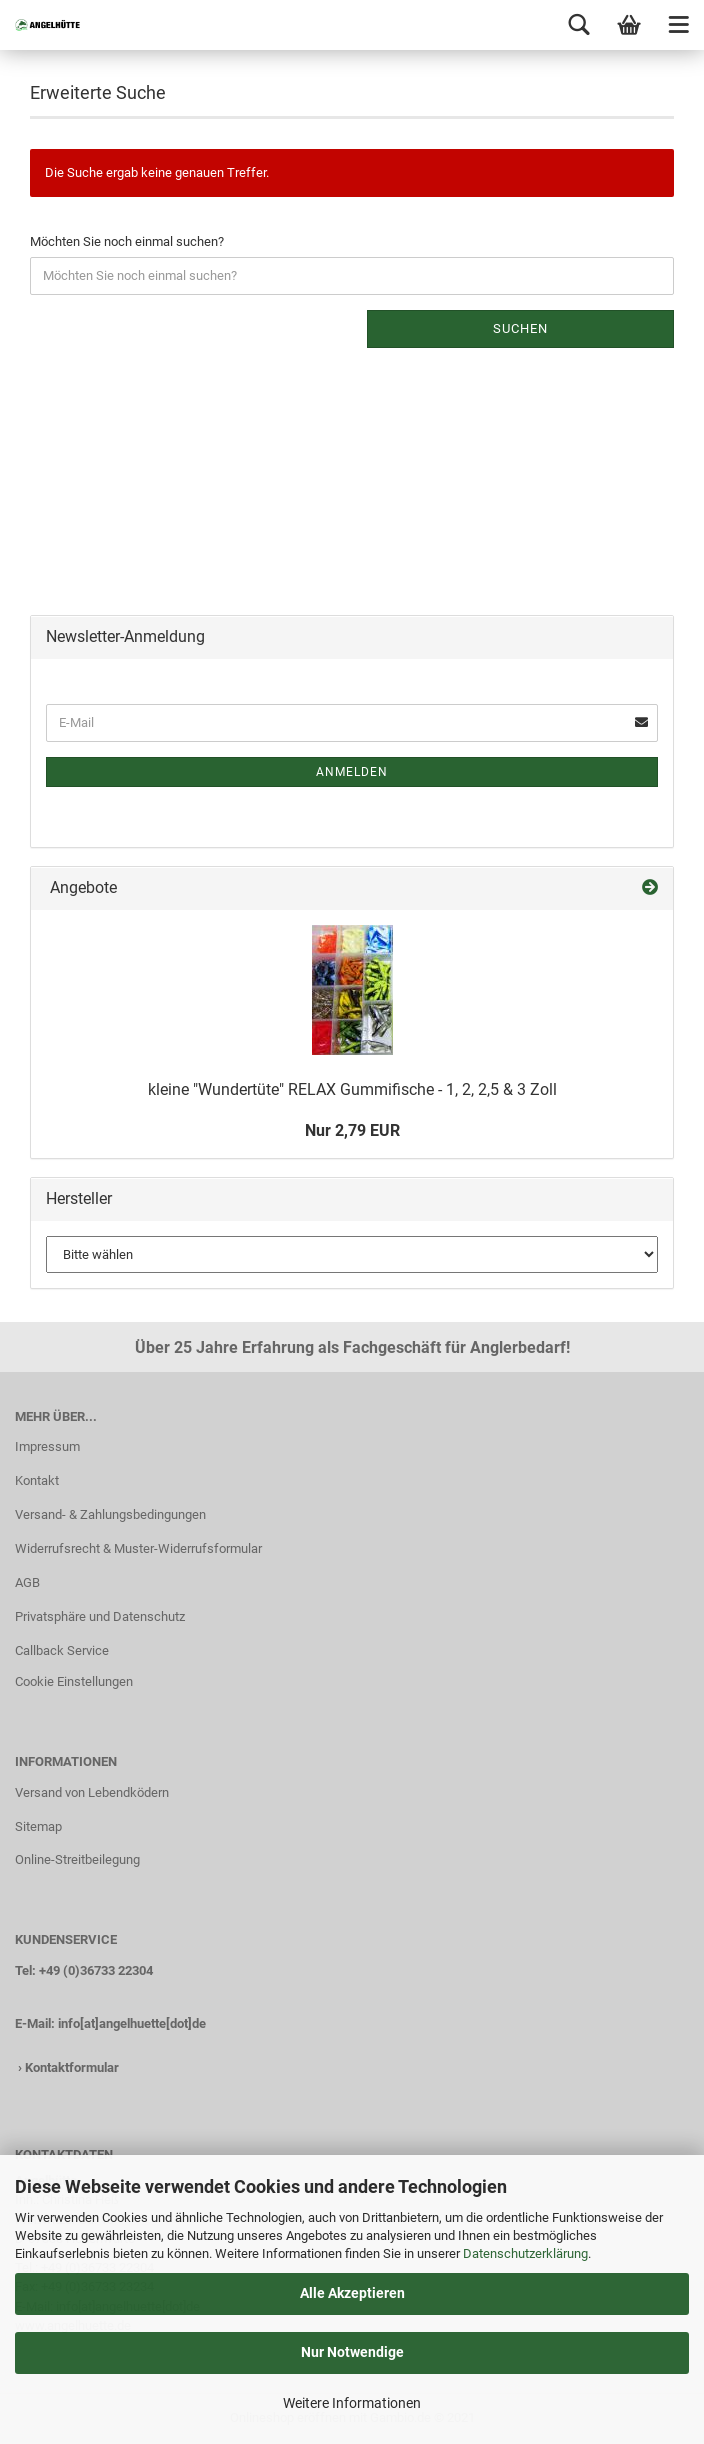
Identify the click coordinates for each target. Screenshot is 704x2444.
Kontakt (37, 1480)
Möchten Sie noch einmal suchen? (127, 241)
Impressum (47, 1446)
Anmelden (352, 772)
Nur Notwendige (352, 2352)
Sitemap (38, 1826)
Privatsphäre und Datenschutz (100, 1616)
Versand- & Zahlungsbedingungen (110, 1514)
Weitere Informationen (352, 2403)
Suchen (520, 328)
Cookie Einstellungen (74, 1681)
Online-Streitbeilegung (77, 1859)
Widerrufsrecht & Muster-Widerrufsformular (138, 1548)
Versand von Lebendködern (92, 1792)
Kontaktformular (72, 2067)
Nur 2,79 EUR (352, 1130)
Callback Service (62, 1650)
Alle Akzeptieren (352, 2293)
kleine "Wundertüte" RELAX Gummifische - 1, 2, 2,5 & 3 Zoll (352, 1089)
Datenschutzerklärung (525, 2253)
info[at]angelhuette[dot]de (132, 2023)
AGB (27, 1582)
